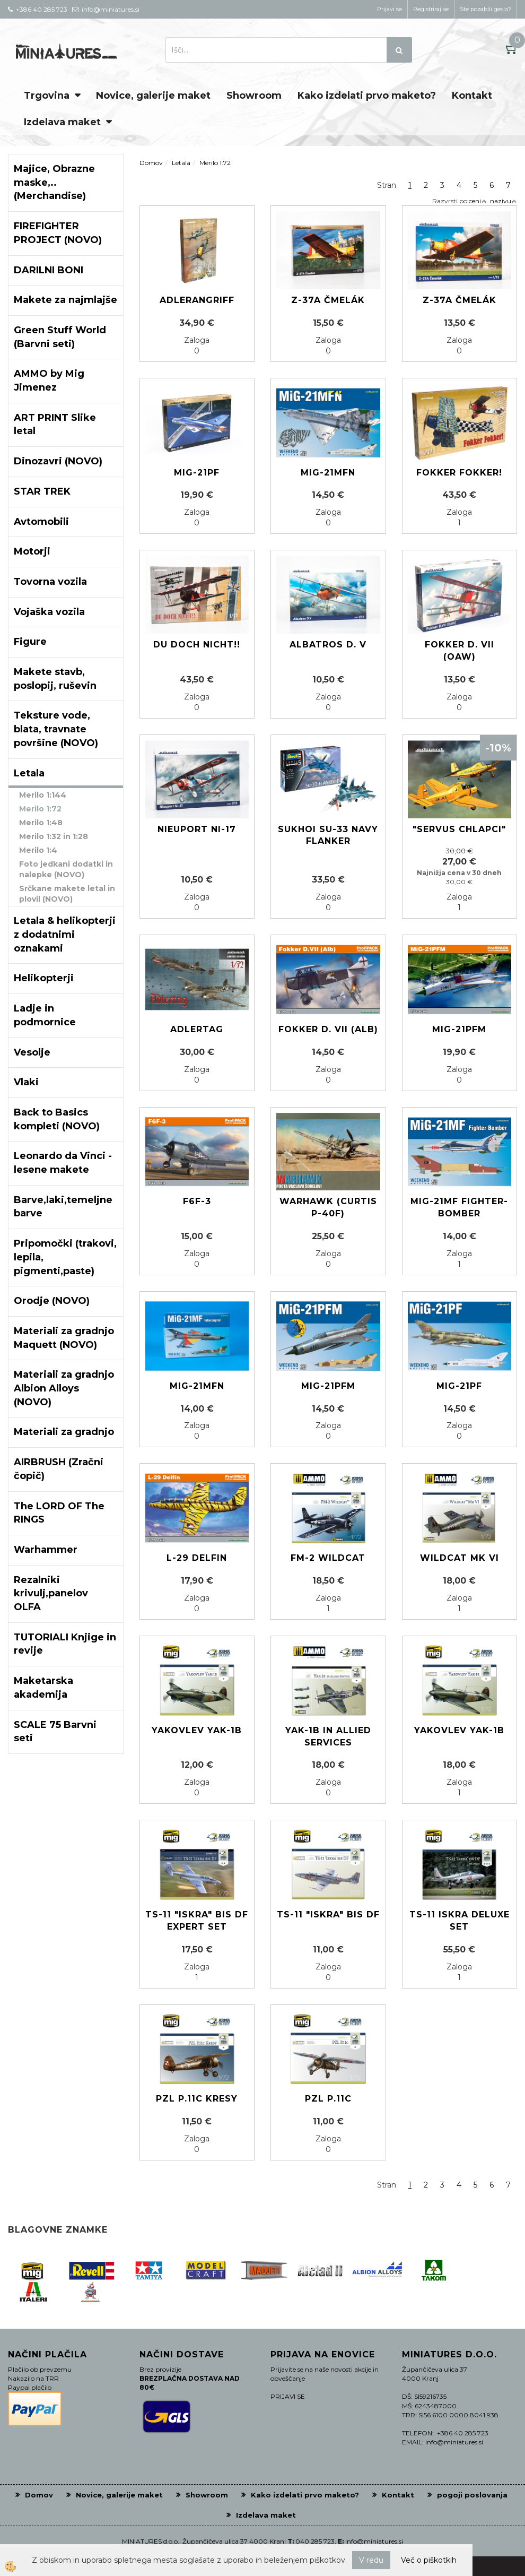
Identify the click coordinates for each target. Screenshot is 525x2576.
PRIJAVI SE (287, 2396)
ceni (478, 201)
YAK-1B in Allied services (328, 1736)
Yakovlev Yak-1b (197, 1730)
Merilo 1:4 (38, 850)
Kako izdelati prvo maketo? (367, 95)
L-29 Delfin (197, 1558)
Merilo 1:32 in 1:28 (53, 836)
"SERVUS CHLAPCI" (459, 829)
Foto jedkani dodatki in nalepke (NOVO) (66, 869)
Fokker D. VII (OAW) (459, 650)
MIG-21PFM (459, 1029)
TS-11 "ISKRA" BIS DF (328, 1914)
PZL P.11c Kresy (197, 2099)
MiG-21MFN (197, 1386)
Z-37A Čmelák (328, 300)
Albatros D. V (328, 644)
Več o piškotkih (429, 2560)
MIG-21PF (197, 473)
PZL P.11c (328, 2099)
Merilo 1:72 (40, 809)
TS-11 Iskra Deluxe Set (459, 1920)
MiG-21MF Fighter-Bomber (459, 1207)
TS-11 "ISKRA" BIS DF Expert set (196, 1920)
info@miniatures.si (374, 2541)
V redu (371, 2560)
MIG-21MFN (328, 473)
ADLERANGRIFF (197, 300)
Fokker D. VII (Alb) (328, 1029)
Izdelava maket (62, 122)
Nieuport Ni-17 (197, 829)
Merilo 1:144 (42, 795)
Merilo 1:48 (41, 822)
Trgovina (46, 95)
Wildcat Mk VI (459, 1558)
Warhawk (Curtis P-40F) (328, 1207)
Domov (151, 163)
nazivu (503, 201)
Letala (181, 163)
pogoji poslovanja (472, 2495)
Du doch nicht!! (196, 644)
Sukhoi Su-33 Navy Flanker (328, 835)
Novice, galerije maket (153, 95)
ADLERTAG (196, 1029)
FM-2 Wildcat (328, 1558)
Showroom (254, 95)
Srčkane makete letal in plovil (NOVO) (67, 894)
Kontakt (472, 95)
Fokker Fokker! (459, 473)
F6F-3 (197, 1201)
